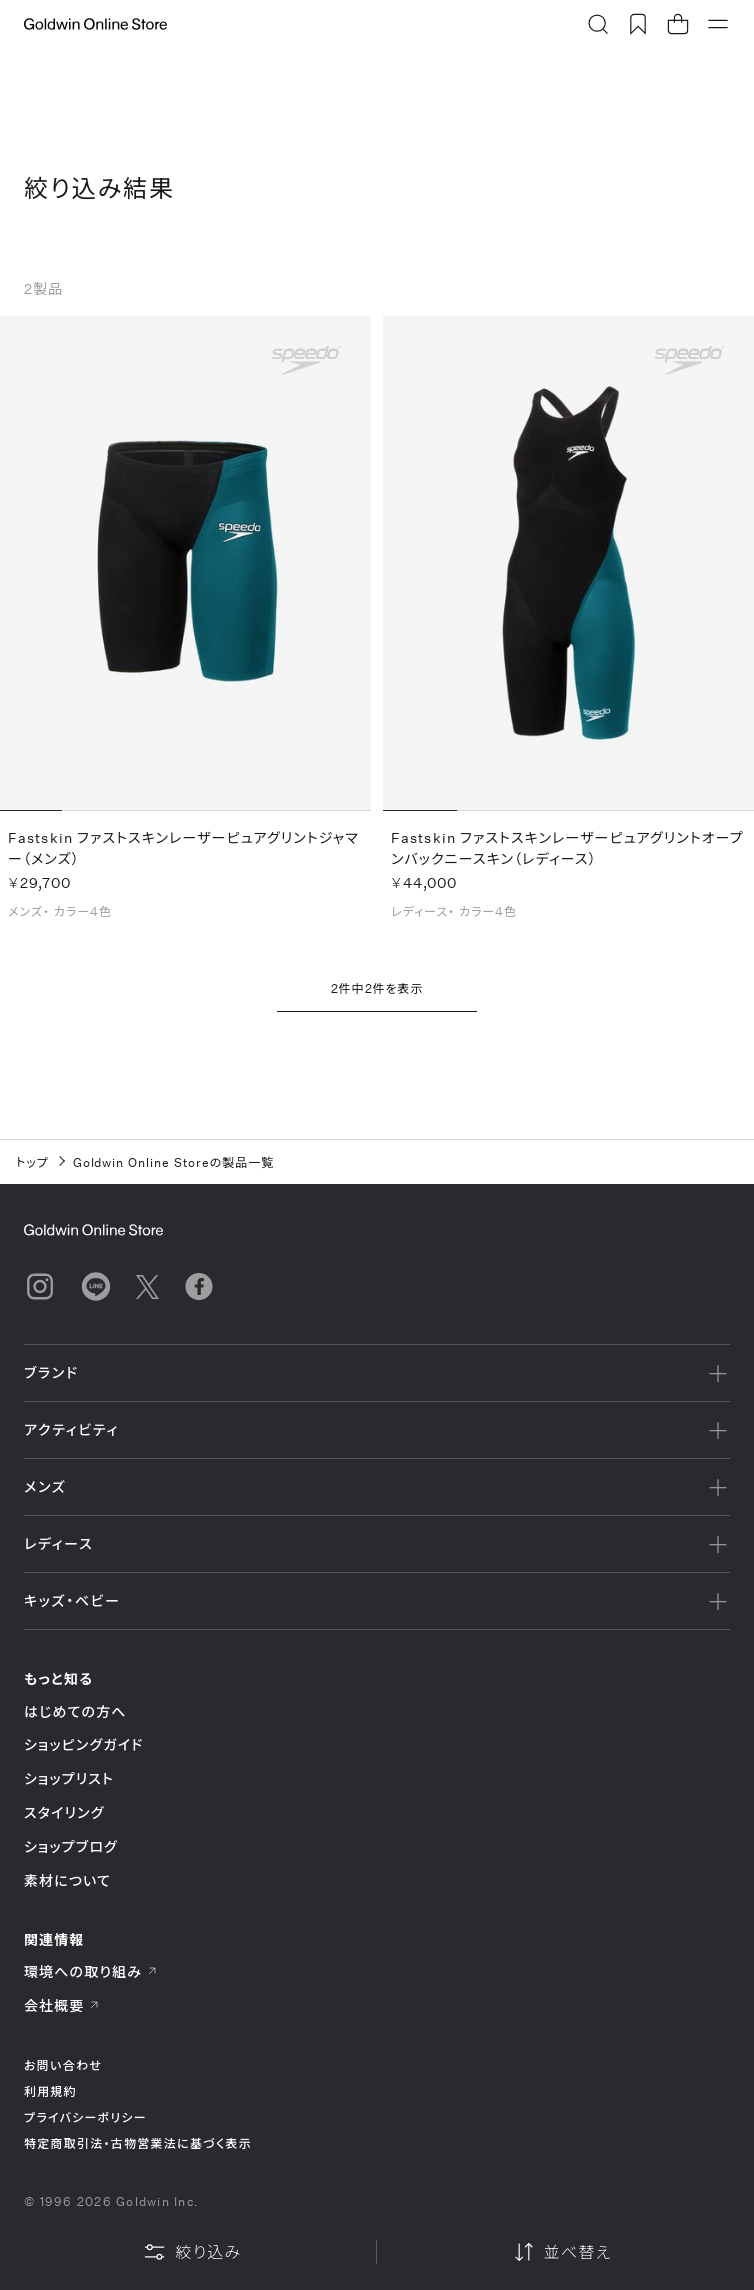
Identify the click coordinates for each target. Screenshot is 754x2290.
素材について (67, 1880)
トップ (32, 1162)
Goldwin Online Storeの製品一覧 (174, 1162)
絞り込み (192, 2252)
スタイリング (64, 1812)
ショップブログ (71, 1846)
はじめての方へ (75, 1711)
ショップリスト (69, 1778)
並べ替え (562, 2252)
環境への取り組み (91, 1971)
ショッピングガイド (83, 1744)
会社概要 (62, 2005)
